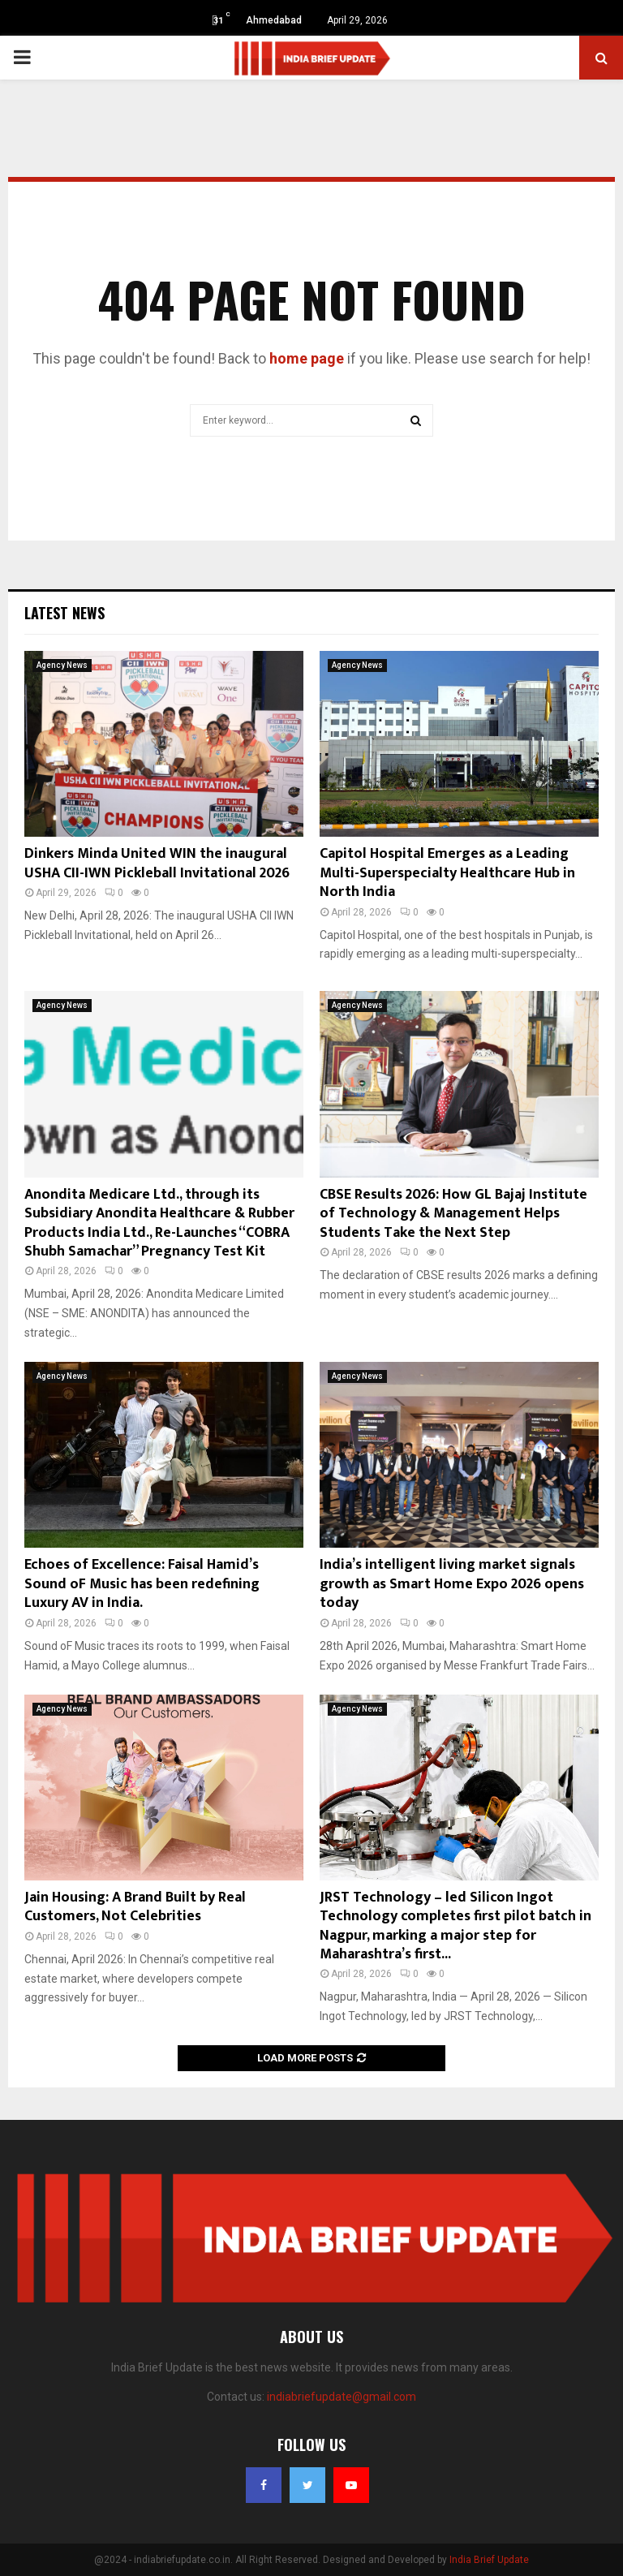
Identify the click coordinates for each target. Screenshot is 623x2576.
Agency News (62, 665)
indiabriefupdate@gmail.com (341, 2396)
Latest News (64, 612)
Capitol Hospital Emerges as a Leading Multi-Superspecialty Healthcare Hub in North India (447, 873)
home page (306, 358)
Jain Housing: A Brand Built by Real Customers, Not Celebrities (135, 1906)
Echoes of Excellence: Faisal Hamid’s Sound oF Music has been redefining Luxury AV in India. (142, 1584)
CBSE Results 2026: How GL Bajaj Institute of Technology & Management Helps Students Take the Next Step (453, 1213)
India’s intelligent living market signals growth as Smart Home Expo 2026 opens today (452, 1584)
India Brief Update (489, 2559)
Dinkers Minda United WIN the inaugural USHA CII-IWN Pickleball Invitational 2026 (157, 863)
